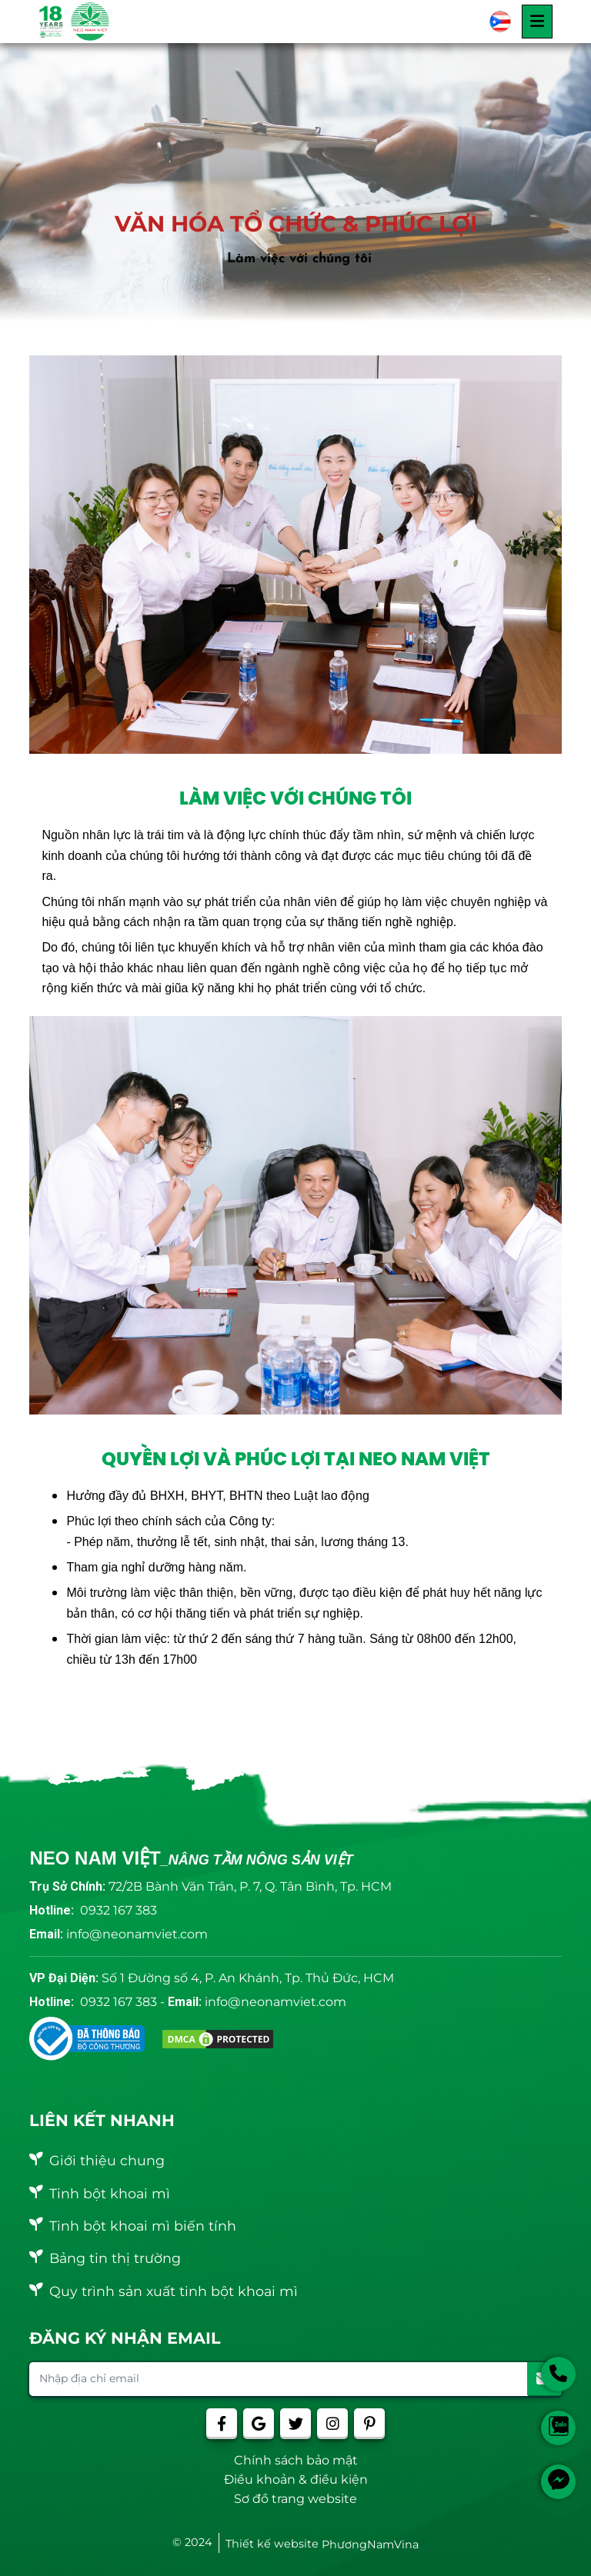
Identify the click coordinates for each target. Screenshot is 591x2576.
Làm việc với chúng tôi (299, 258)
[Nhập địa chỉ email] (278, 2378)
